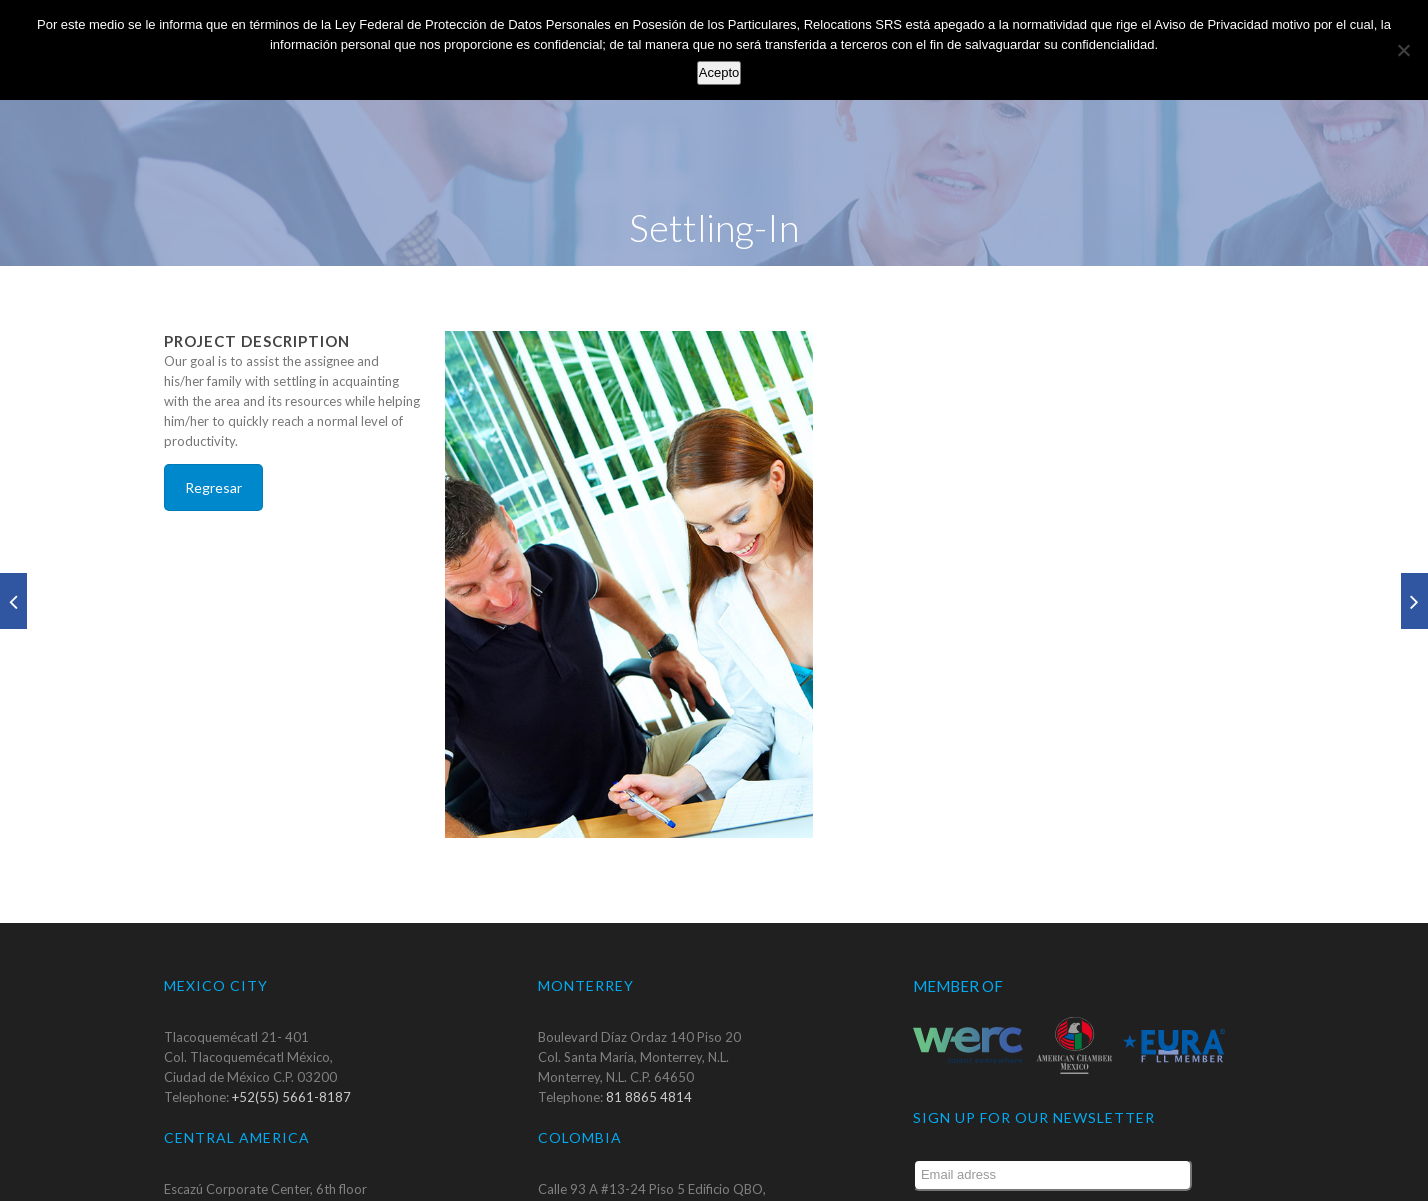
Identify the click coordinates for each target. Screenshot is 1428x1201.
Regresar (213, 445)
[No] (1403, 50)
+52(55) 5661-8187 (291, 1055)
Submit (1160, 1173)
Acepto (719, 72)
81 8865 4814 (649, 1055)
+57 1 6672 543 (654, 1187)
